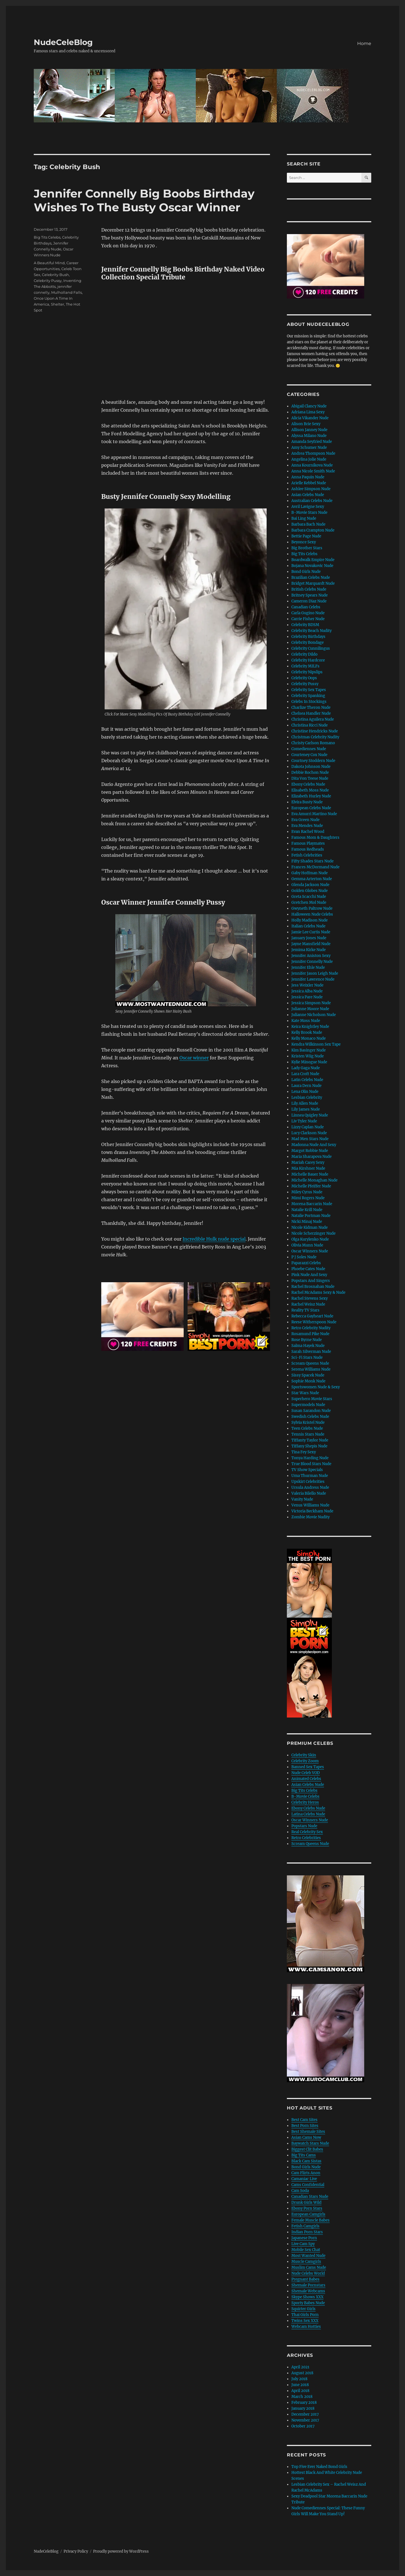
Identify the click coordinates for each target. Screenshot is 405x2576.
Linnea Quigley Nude (309, 1115)
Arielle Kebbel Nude (308, 483)
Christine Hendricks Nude (314, 731)
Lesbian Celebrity (306, 1097)
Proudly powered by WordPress (121, 2551)
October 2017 (303, 2426)
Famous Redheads (307, 849)
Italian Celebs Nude (308, 926)
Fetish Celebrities (306, 855)
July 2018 (299, 2379)
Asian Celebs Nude (307, 494)
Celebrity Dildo (304, 654)
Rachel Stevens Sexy (309, 1298)
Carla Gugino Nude (308, 613)
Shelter (57, 304)
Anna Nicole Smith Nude (313, 471)
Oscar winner (194, 1058)
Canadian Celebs (305, 607)
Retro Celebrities (306, 1837)
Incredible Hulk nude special (214, 1239)
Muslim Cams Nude (308, 2267)
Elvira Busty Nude (307, 802)
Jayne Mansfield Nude (310, 943)
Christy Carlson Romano (313, 743)
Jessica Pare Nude (307, 997)
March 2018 (301, 2396)
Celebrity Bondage (307, 642)
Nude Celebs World (308, 2273)
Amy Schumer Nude (309, 447)
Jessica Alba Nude (307, 991)
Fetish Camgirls (305, 2226)
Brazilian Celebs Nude (310, 577)
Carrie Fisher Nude (308, 618)
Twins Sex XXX (304, 2320)
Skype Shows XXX (307, 2297)
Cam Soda (300, 2190)
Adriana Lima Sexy (308, 412)
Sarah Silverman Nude (311, 1351)
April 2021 (300, 2367)
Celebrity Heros (305, 1802)
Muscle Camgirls (306, 2261)
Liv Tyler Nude (304, 1121)
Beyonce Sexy (303, 542)
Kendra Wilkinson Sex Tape (316, 1044)
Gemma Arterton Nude (311, 878)
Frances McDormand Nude (315, 867)
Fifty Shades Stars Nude (312, 861)
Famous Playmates (308, 843)
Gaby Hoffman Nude (309, 873)
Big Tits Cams (303, 2155)
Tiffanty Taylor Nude (309, 1440)
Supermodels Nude (308, 1404)
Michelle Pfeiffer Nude (311, 1186)
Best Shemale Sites (308, 2131)
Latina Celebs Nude (308, 1814)
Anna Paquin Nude (307, 477)
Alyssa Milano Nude (309, 435)
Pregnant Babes (305, 2279)
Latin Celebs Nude (307, 1079)
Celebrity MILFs (305, 666)
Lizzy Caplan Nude (307, 1127)
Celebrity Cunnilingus (310, 648)
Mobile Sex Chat (305, 2249)
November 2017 (305, 2420)
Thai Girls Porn (305, 2314)
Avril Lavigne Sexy (307, 506)
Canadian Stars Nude (309, 2196)
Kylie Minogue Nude (309, 1062)
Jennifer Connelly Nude (312, 961)
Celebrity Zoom (305, 1761)
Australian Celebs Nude (311, 500)
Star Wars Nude (305, 1393)
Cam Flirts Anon (305, 2173)
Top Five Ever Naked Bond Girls (319, 2466)
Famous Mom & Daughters (315, 837)
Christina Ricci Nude (309, 725)
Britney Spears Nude (309, 595)
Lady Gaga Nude (305, 1068)
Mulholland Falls (66, 292)
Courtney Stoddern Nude (313, 760)
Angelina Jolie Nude (308, 459)
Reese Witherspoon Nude (313, 1322)
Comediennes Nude (308, 748)
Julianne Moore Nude (310, 1008)
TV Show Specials (307, 1469)
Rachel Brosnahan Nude (312, 1286)
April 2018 (300, 2390)
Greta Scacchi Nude (308, 896)
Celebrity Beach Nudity (311, 630)
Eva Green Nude (305, 819)
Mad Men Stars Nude (309, 1138)
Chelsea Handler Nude (311, 713)
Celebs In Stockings (309, 701)
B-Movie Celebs (305, 1796)
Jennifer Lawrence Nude (312, 979)
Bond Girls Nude (306, 571)
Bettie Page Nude (306, 536)
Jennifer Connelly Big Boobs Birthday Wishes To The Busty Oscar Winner (144, 200)
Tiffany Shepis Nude (309, 1446)
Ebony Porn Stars (306, 2208)
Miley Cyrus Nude (306, 1192)
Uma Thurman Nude (309, 1475)
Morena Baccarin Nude (311, 1203)
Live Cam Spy (303, 2243)
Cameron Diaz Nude (309, 601)
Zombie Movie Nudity (310, 1517)
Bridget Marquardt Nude (313, 583)
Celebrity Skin (303, 1755)
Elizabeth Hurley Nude (311, 796)
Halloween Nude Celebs (312, 914)
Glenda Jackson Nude (310, 884)
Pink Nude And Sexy (309, 1274)
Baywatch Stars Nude (310, 2143)
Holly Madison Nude (309, 920)
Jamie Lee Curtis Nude (310, 932)
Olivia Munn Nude (307, 1245)
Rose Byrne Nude (306, 1339)
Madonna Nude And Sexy (313, 1144)
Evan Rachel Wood (307, 831)
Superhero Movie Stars (311, 1398)
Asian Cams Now (306, 2137)
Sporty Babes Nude (308, 2303)
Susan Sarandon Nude (311, 1410)
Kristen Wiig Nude (307, 1056)
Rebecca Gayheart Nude (312, 1316)
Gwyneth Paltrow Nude (311, 908)
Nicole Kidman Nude (309, 1227)
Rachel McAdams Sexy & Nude (318, 1292)
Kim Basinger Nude (308, 1050)
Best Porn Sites (304, 2125)
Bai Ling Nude (303, 518)
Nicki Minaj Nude (306, 1221)
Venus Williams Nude (310, 1505)
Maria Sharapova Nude (311, 1156)
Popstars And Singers (310, 1280)
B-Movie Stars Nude (309, 512)
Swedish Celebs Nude (310, 1416)
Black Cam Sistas (306, 2161)
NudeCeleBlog (63, 42)
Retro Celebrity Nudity (310, 1328)
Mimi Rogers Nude (308, 1198)
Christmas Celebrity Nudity (315, 737)
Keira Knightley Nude (310, 1026)
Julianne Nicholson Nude (313, 1014)
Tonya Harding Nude (309, 1458)
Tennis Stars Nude (307, 1434)
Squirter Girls (303, 2308)
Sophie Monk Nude (308, 1381)
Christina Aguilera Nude (312, 719)
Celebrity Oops (304, 678)
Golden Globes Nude (309, 890)
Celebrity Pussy (48, 280)
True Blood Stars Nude (311, 1463)
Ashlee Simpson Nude (310, 488)
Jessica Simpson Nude (311, 1003)
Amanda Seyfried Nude (311, 441)
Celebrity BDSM (305, 624)
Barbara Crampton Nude (312, 530)
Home (364, 43)
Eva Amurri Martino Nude (314, 813)
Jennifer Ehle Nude (308, 967)
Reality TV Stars (305, 1310)
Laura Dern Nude (306, 1085)
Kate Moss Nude (305, 1020)
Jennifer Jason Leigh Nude (314, 973)
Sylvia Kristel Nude (308, 1422)
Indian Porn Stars (307, 2232)
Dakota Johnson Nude (310, 766)
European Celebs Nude (311, 808)
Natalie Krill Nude (306, 1209)
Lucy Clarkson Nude (309, 1133)
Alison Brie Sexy (305, 424)
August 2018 (302, 2373)
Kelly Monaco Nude (308, 1038)
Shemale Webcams (308, 2291)
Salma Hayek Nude (308, 1345)
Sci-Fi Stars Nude (307, 1357)
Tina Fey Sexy (303, 1452)
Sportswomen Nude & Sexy (315, 1387)
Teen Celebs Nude (307, 1428)
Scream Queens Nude (310, 1363)
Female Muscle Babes (310, 2220)
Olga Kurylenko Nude (310, 1239)
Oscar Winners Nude (309, 1251)
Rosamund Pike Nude (310, 1333)
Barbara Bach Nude (308, 524)
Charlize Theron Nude (310, 707)
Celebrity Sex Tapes (308, 689)
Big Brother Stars (306, 548)
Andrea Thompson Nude (313, 453)
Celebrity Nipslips (307, 672)
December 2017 (305, 2414)
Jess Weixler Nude (307, 985)
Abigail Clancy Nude (309, 406)
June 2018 (300, 2384)
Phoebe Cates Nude (308, 1268)
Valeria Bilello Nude (308, 1493)
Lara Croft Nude (305, 1073)
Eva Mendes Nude (307, 825)
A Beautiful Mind (49, 263)
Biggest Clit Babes (307, 2149)
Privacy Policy (76, 2551)
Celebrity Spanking (308, 695)
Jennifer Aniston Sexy (310, 955)
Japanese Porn (304, 2238)
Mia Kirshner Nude (308, 1168)
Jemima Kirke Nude (308, 949)
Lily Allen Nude (304, 1103)
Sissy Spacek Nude (307, 1375)
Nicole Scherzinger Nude (313, 1233)
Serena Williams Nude (310, 1369)
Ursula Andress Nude (310, 1487)
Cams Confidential (307, 2184)
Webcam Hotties (306, 2326)
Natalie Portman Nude (310, 1215)
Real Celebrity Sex (307, 1832)
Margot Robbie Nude (309, 1150)
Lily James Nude (305, 1109)
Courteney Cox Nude (309, 754)
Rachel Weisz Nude (308, 1304)
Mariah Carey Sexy (307, 1162)
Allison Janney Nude (309, 429)
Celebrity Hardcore (308, 660)
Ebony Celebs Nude (308, 784)
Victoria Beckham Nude (312, 1511)
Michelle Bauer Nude (309, 1174)
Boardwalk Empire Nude (312, 559)
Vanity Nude (302, 1499)
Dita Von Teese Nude (309, 778)
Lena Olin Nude (304, 1091)
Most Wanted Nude (308, 2255)
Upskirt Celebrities (308, 1481)
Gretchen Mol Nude (308, 902)
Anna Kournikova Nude (312, 465)
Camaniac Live (304, 2178)
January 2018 (302, 2408)
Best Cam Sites (304, 2119)
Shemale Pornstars (308, 2285)
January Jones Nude (308, 938)
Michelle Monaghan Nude (314, 1180)
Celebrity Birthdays (308, 636)
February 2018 (304, 2402)
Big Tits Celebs (47, 237)
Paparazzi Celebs (306, 1263)
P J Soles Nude (303, 1257)
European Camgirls (308, 2214)
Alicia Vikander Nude (309, 418)
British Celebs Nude (308, 589)
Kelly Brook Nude (306, 1032)
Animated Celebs (306, 1778)
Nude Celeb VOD (305, 1772)
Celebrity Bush (55, 274)
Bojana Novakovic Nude (312, 565)
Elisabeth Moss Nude (310, 790)
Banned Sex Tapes (307, 1767)
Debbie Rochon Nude (310, 772)
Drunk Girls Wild (306, 2202)
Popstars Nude (304, 1826)
